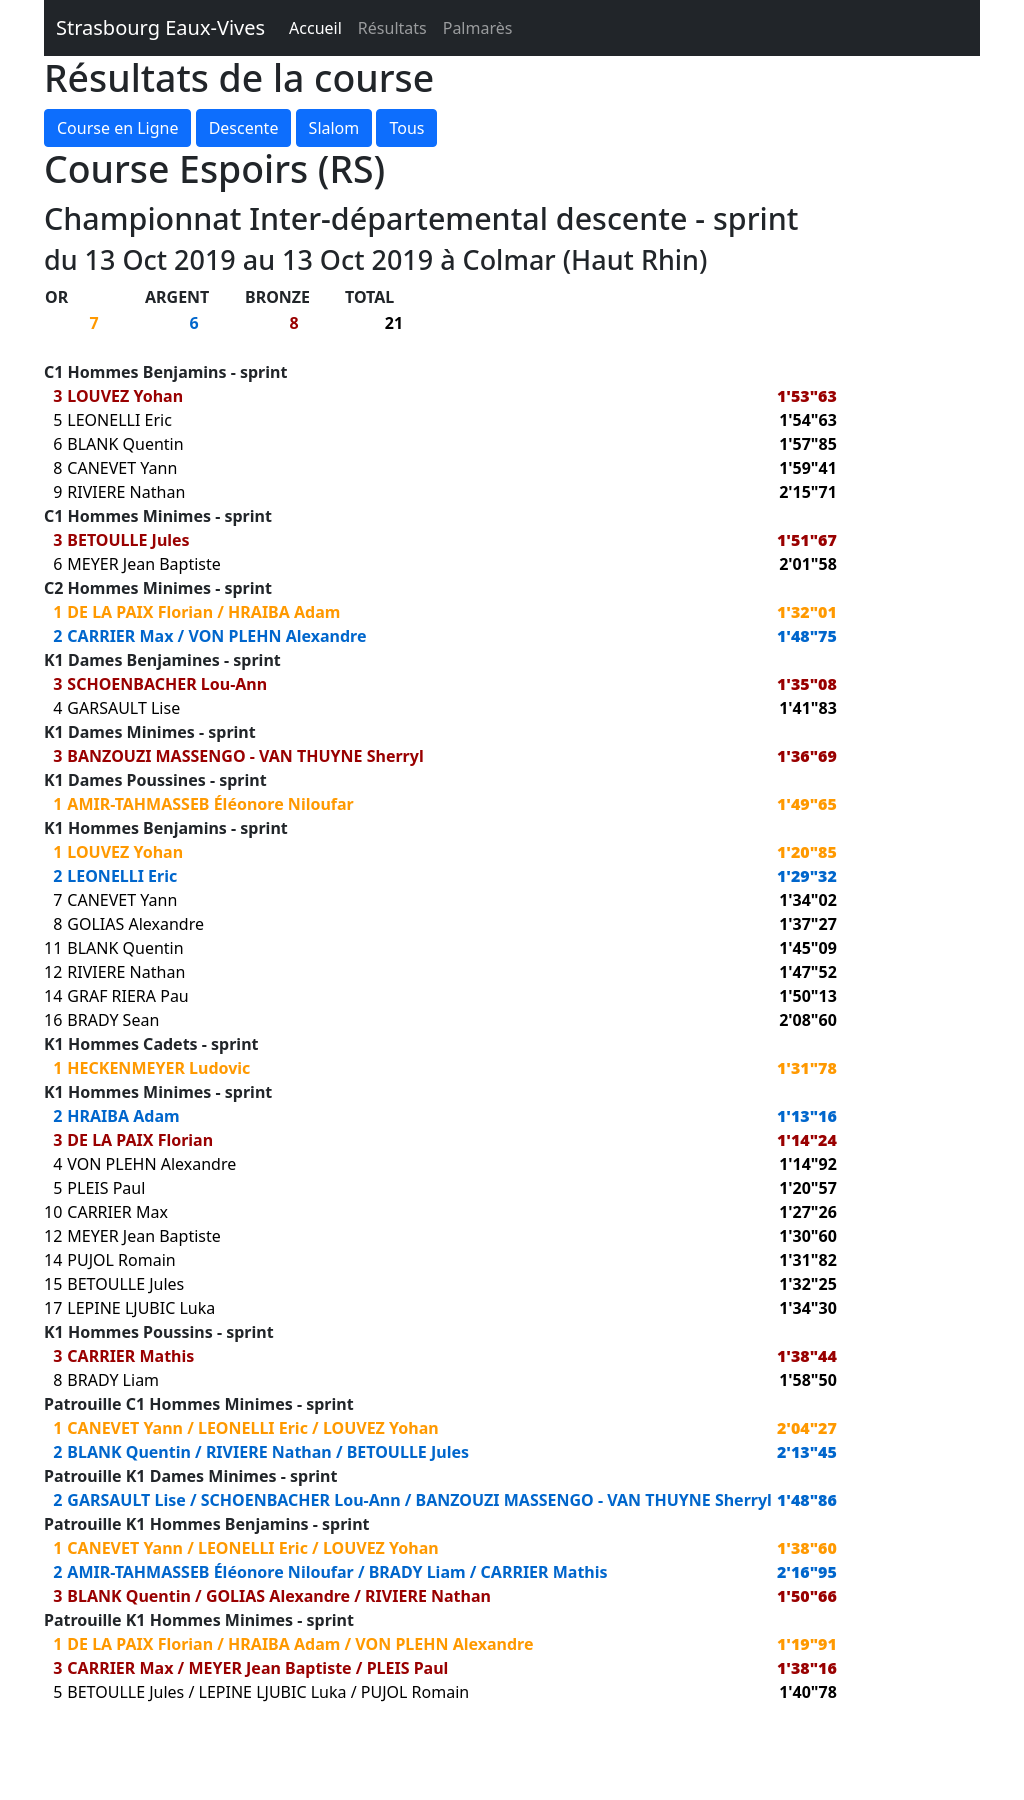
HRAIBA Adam (284, 612)
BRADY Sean (113, 1020)
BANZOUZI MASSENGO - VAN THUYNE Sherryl (245, 756)
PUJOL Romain (121, 1260)
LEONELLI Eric (119, 420)
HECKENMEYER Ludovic (158, 1068)
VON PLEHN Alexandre (277, 636)
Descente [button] (244, 128)
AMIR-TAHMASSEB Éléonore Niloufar (210, 804)
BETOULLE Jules (128, 540)
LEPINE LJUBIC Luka (141, 1308)
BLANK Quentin (125, 444)
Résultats (392, 28)
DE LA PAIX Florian (140, 612)
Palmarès (478, 28)
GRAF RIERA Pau (127, 996)
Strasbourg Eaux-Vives (160, 27)
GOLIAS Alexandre (135, 924)
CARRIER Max (120, 636)
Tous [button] (406, 128)
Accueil (315, 28)
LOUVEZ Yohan (125, 396)
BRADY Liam (113, 1380)
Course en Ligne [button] (117, 128)
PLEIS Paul (106, 1188)
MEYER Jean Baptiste (143, 564)
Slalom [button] (334, 128)
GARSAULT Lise (123, 708)
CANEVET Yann (122, 468)
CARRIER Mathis (130, 1356)
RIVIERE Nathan (126, 492)
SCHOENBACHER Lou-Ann (167, 684)
